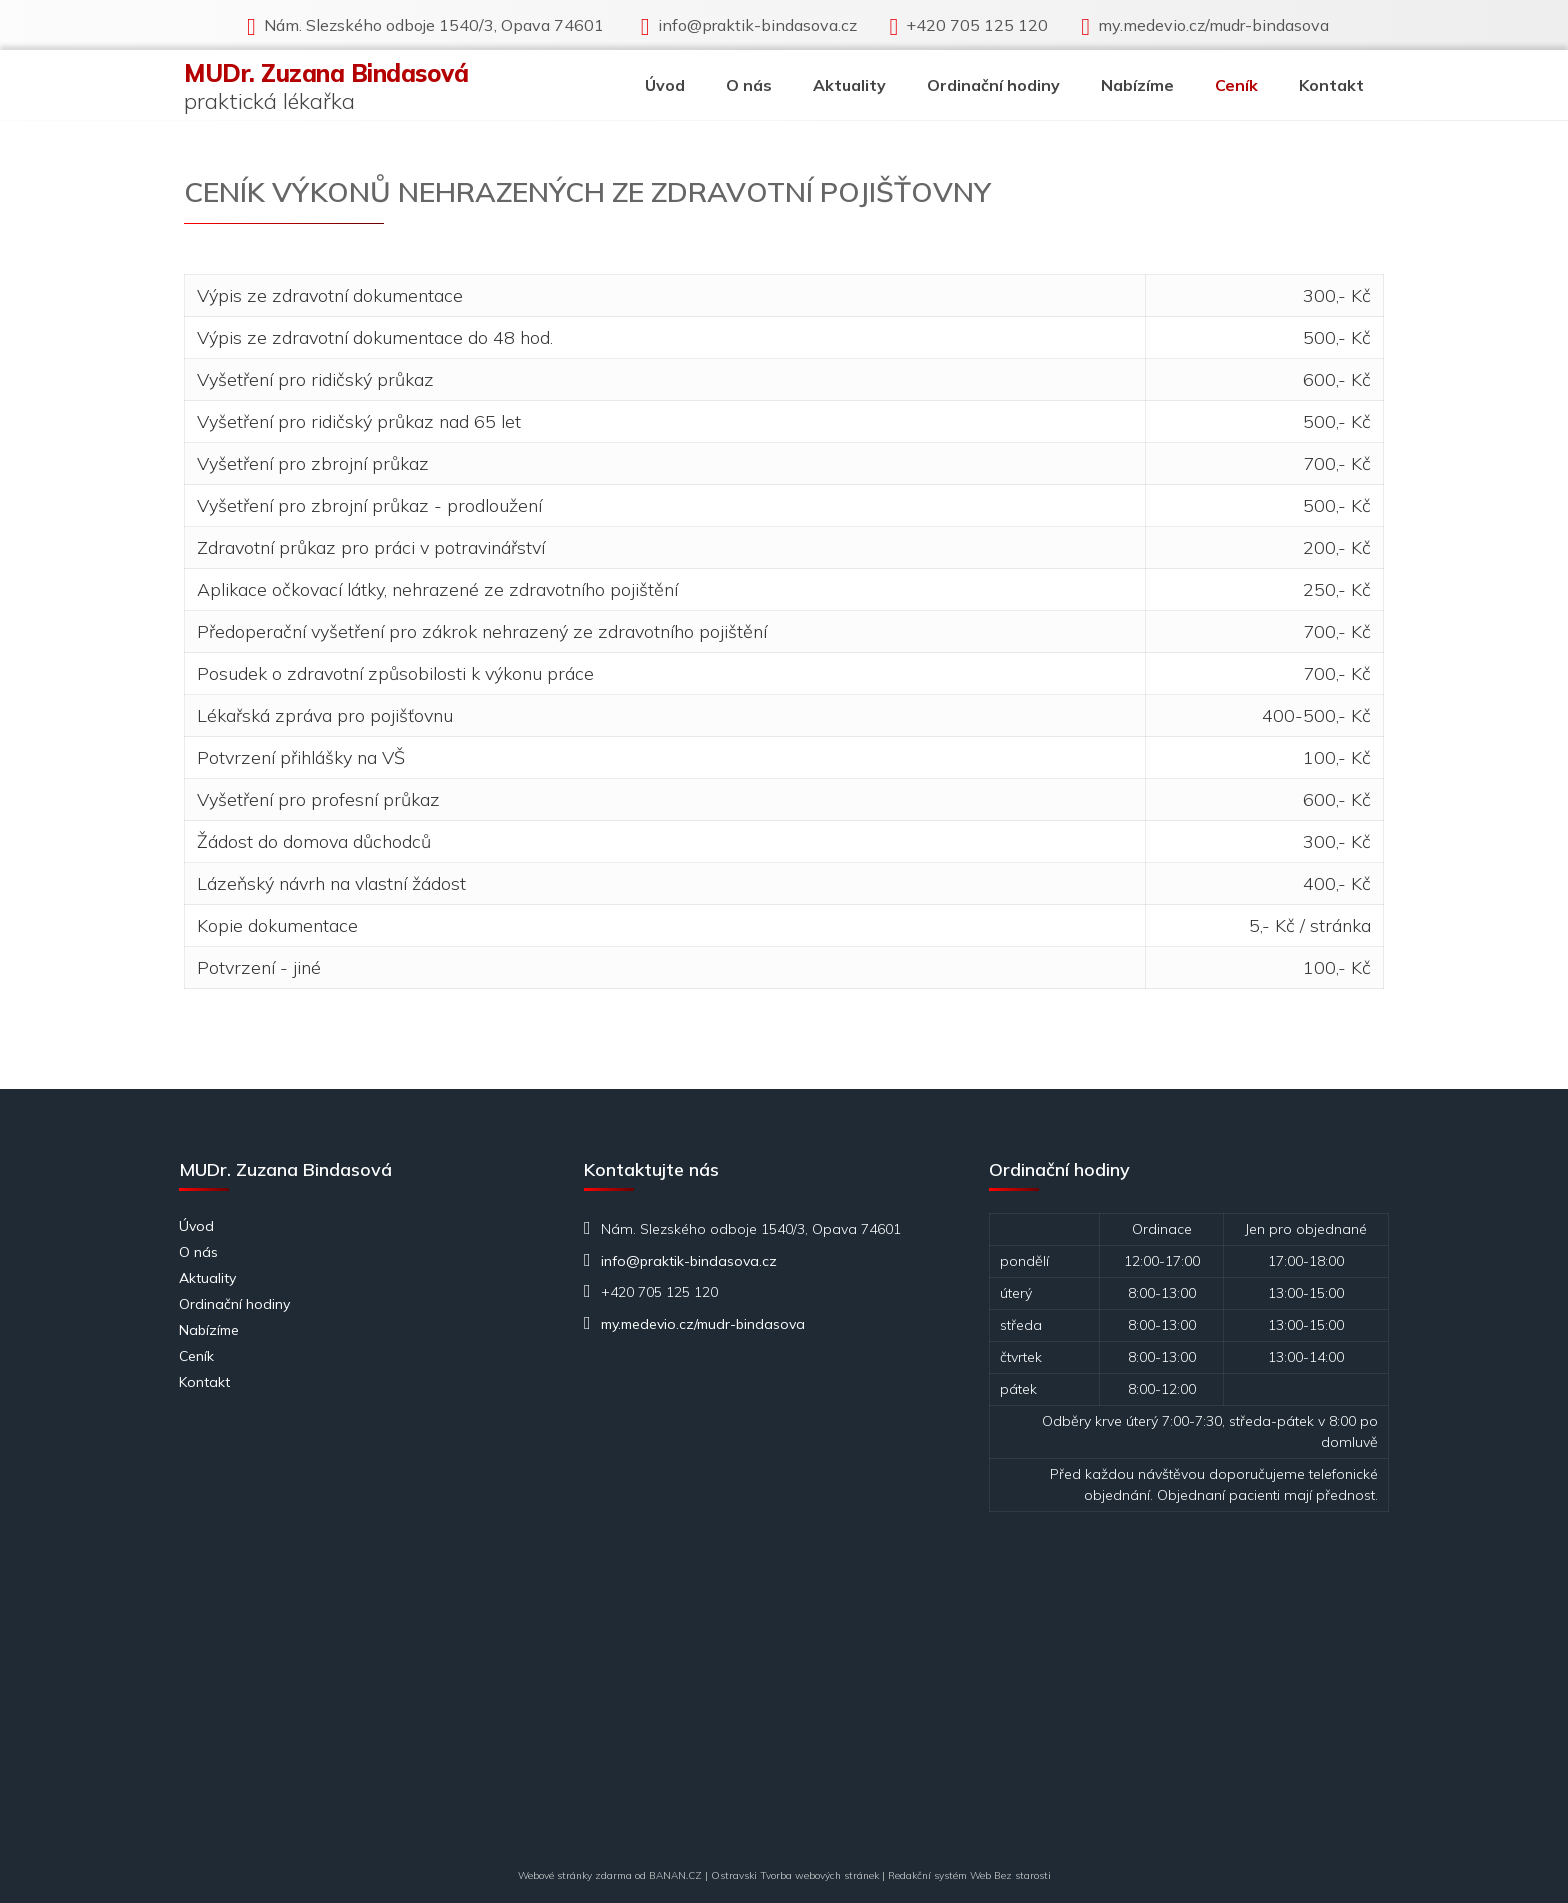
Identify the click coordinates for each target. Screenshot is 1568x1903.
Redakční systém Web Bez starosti (969, 1875)
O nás (749, 85)
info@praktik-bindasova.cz (757, 25)
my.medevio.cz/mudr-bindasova (1213, 25)
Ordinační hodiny (993, 85)
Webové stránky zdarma (575, 1875)
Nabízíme (1137, 85)
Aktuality (849, 85)
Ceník (1236, 85)
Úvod (665, 85)
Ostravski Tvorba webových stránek (795, 1875)
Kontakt (1331, 85)
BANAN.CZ (675, 1875)
